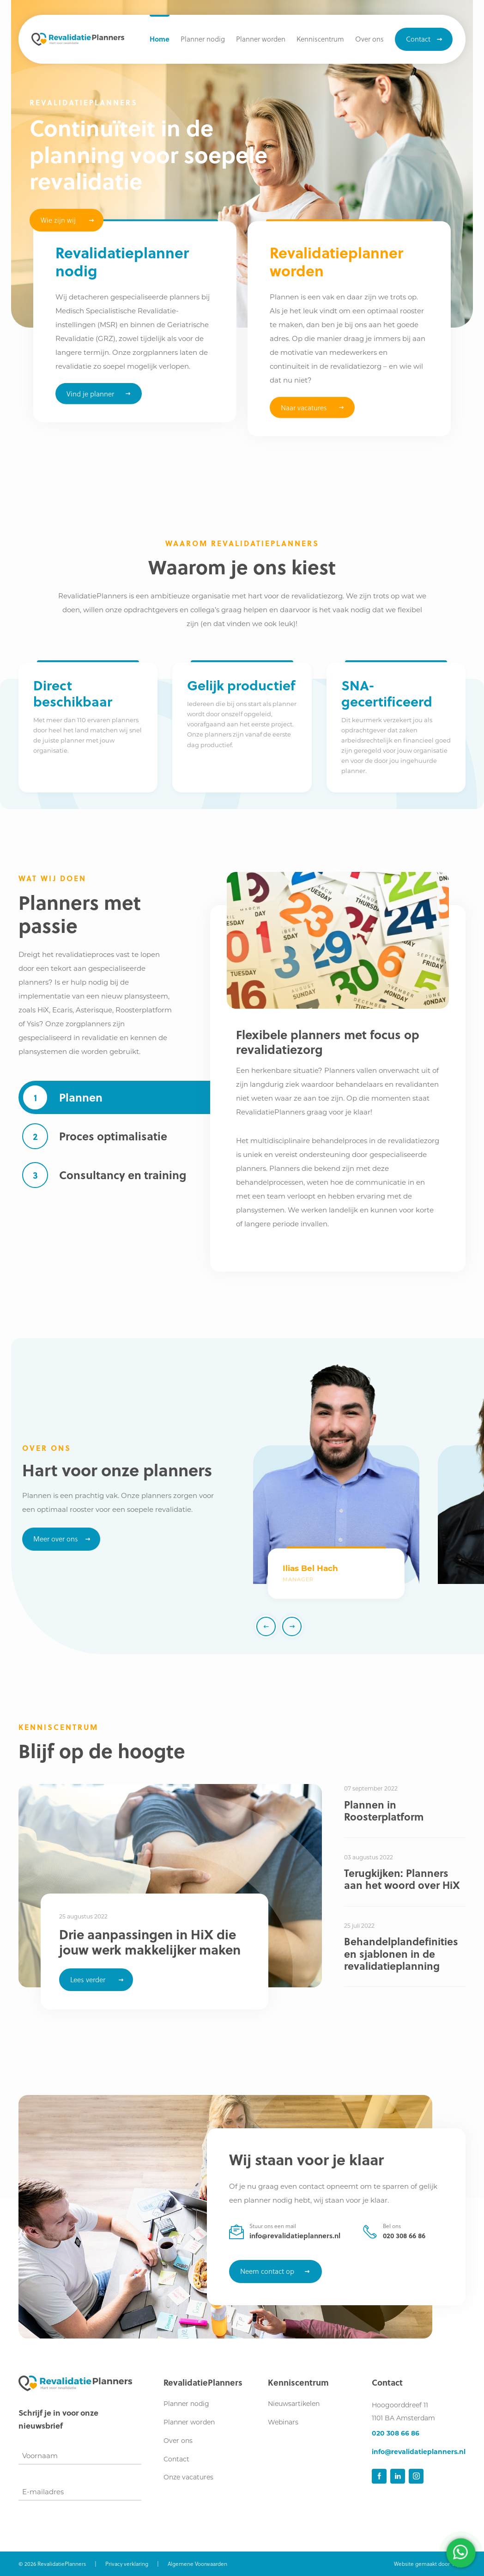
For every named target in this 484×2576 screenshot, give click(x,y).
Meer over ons (55, 1539)
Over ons (178, 2440)
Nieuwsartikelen (294, 2403)
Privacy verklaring (126, 2563)
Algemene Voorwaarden (197, 2563)
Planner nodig (186, 2403)
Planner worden (189, 2422)
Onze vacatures (188, 2477)
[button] (320, 39)
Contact (176, 2459)
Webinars (283, 2422)
